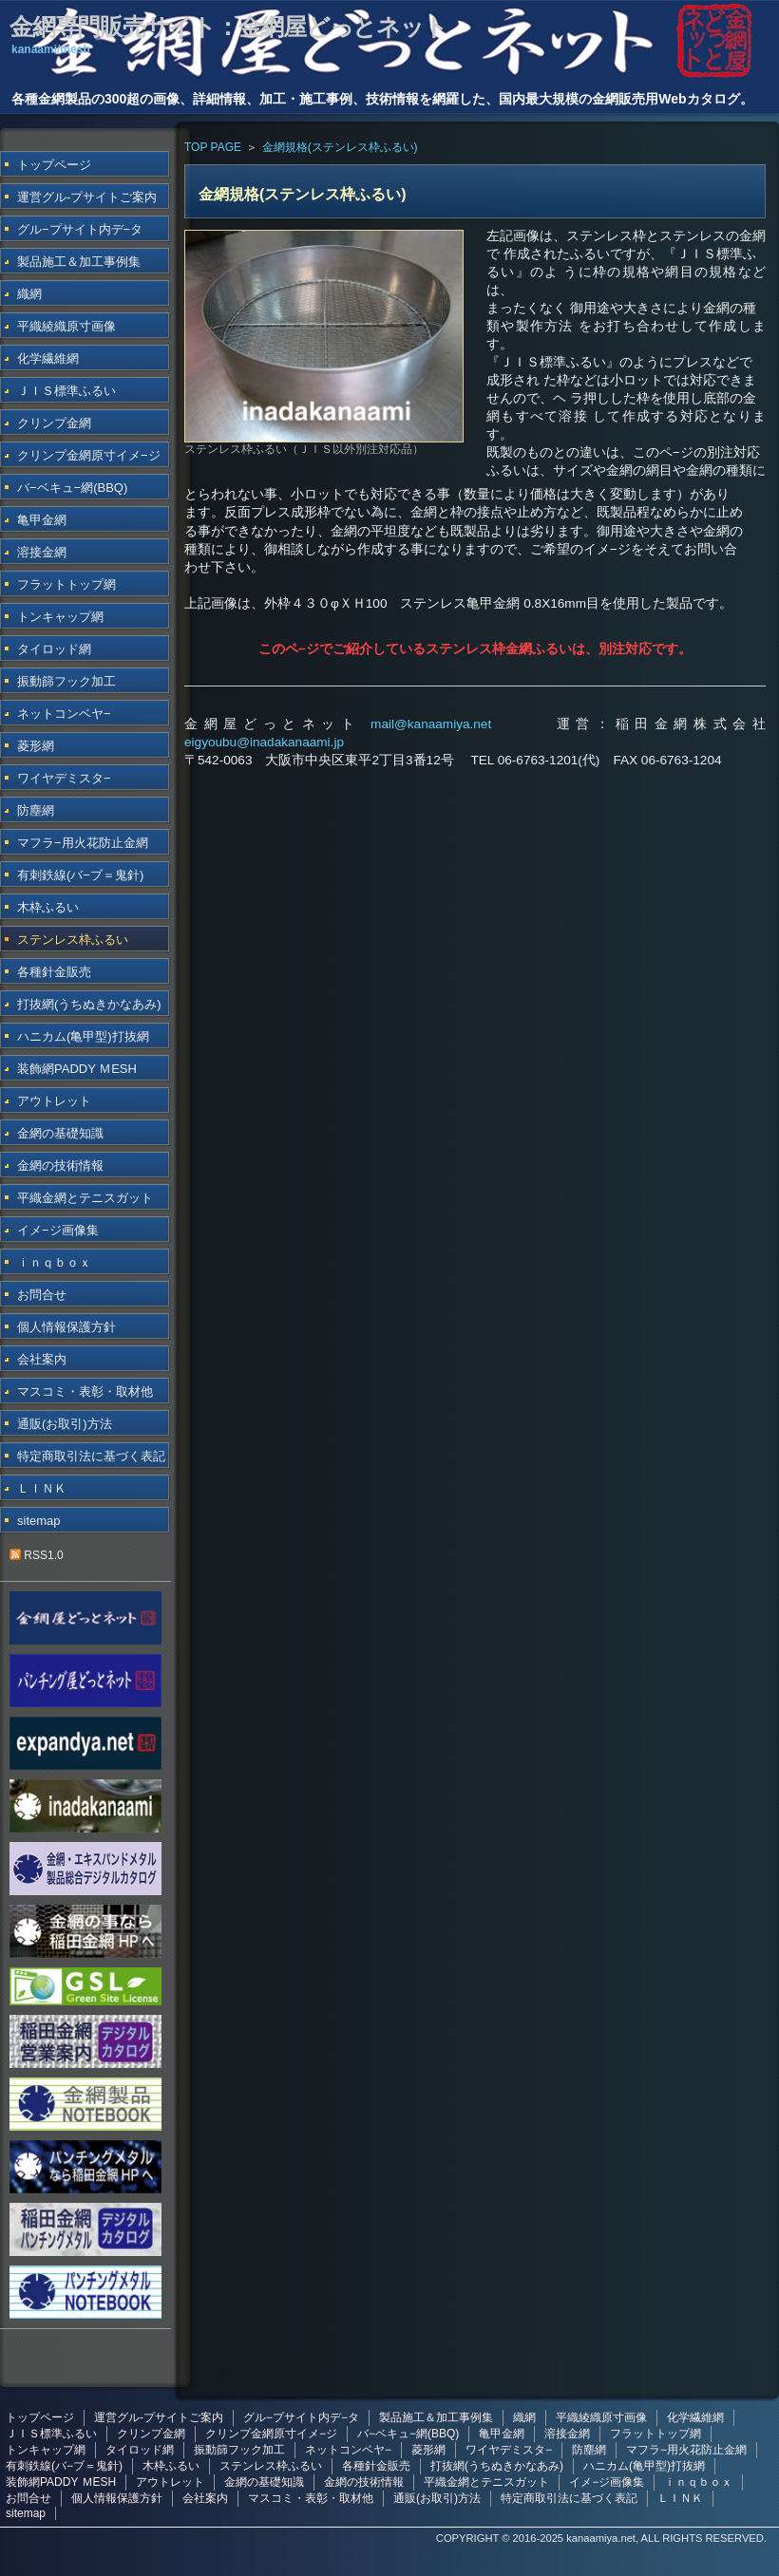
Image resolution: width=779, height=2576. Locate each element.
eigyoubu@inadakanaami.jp (264, 742)
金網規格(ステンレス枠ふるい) (340, 147)
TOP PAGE (212, 147)
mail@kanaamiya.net (430, 724)
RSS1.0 (37, 1555)
